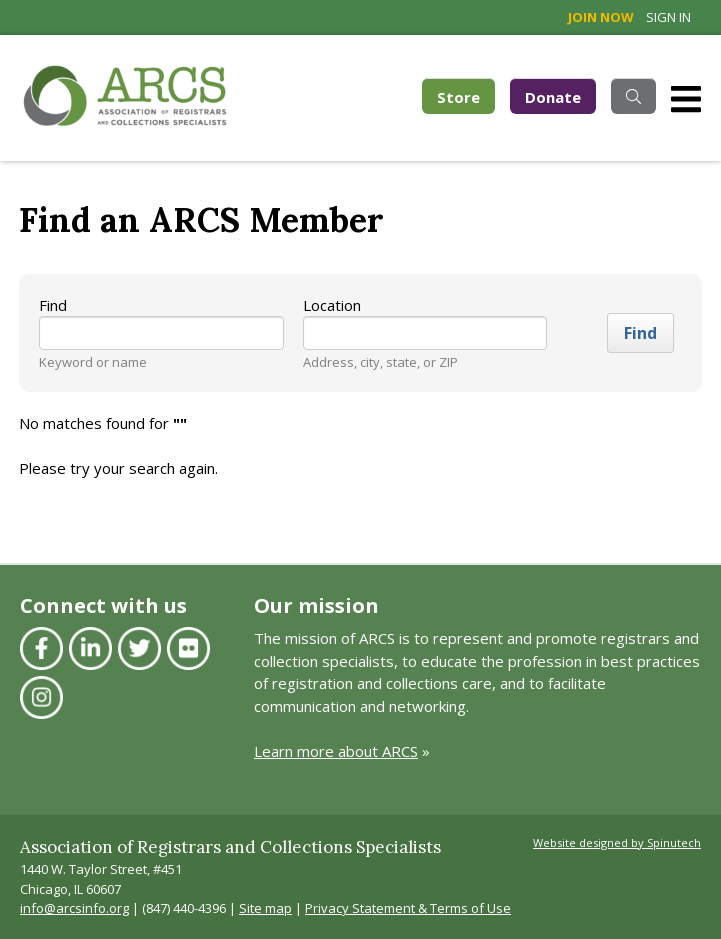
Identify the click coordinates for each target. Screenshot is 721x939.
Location (332, 305)
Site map (265, 908)
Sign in (668, 17)
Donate (553, 97)
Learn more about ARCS (336, 751)
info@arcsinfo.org (74, 908)
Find (53, 305)
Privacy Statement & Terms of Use (408, 908)
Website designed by (617, 842)
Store (466, 95)
